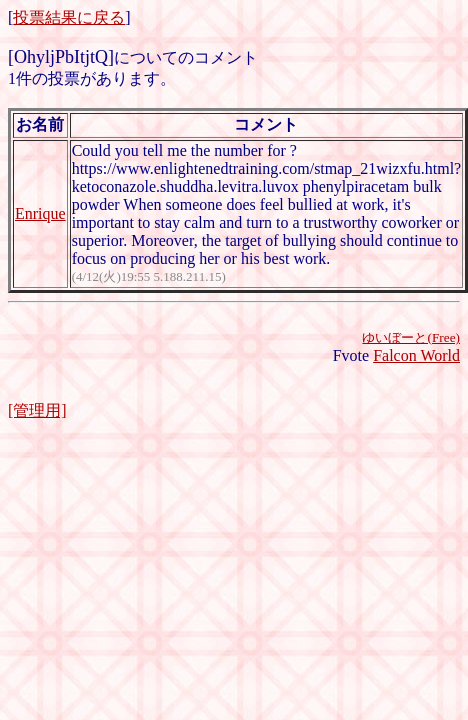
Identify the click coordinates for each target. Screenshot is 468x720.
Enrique (40, 213)
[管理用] (37, 410)
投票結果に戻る (69, 17)
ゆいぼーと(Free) (411, 337)
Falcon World (416, 355)
